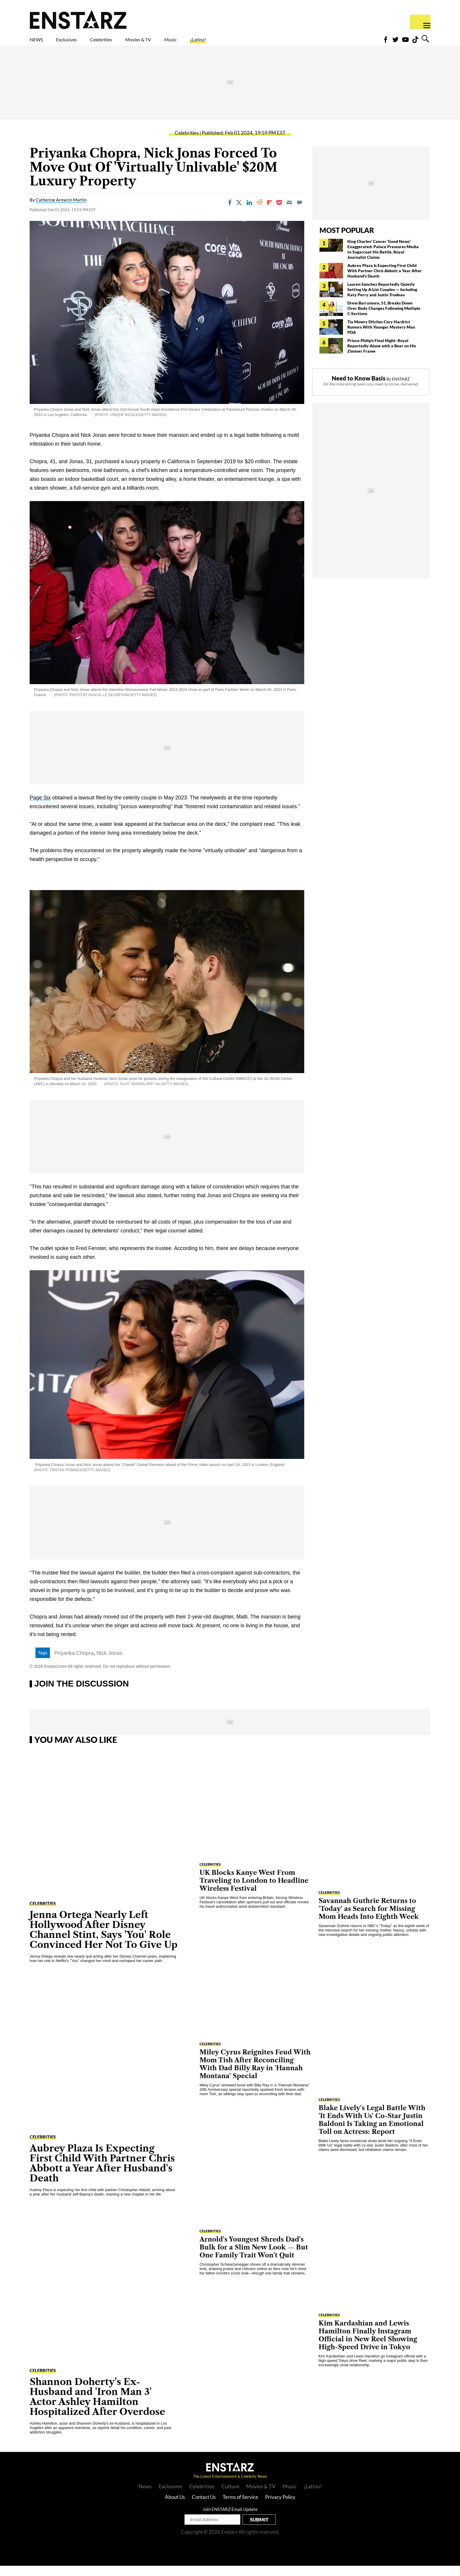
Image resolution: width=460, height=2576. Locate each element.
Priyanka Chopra (74, 1663)
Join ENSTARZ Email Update (230, 2519)
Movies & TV (179, 43)
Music (223, 43)
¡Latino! (259, 43)
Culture (230, 2496)
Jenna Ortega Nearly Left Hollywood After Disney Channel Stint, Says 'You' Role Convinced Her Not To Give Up (103, 1940)
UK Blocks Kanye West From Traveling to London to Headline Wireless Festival (253, 1891)
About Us (175, 2507)
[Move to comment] (299, 212)
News (145, 2496)
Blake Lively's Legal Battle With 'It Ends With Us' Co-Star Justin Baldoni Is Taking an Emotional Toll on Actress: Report (372, 2130)
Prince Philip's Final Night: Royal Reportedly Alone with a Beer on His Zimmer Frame (381, 356)
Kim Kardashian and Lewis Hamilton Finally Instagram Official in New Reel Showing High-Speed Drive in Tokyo (368, 2345)
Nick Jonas (109, 1663)
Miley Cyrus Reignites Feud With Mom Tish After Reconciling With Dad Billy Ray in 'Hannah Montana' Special (255, 2074)
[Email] (289, 212)
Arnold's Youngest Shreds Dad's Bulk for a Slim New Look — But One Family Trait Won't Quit (253, 2257)
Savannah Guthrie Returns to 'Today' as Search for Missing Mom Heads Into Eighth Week (369, 1919)
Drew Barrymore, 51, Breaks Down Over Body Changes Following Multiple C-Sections (383, 318)
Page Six (40, 808)
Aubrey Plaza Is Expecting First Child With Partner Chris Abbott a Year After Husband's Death (384, 281)
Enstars (78, 19)
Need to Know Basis (358, 388)
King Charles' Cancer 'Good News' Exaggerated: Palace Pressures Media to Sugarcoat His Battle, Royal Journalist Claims (383, 259)
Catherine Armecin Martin (61, 210)
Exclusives (80, 43)
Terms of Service (240, 2507)
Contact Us (204, 2507)
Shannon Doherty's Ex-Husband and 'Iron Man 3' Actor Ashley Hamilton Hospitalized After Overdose (97, 2407)
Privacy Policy (280, 2507)
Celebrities (128, 43)
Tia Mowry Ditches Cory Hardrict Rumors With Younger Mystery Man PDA (381, 337)
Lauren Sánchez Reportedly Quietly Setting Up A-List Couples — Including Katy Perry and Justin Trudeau (382, 299)
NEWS (40, 43)
